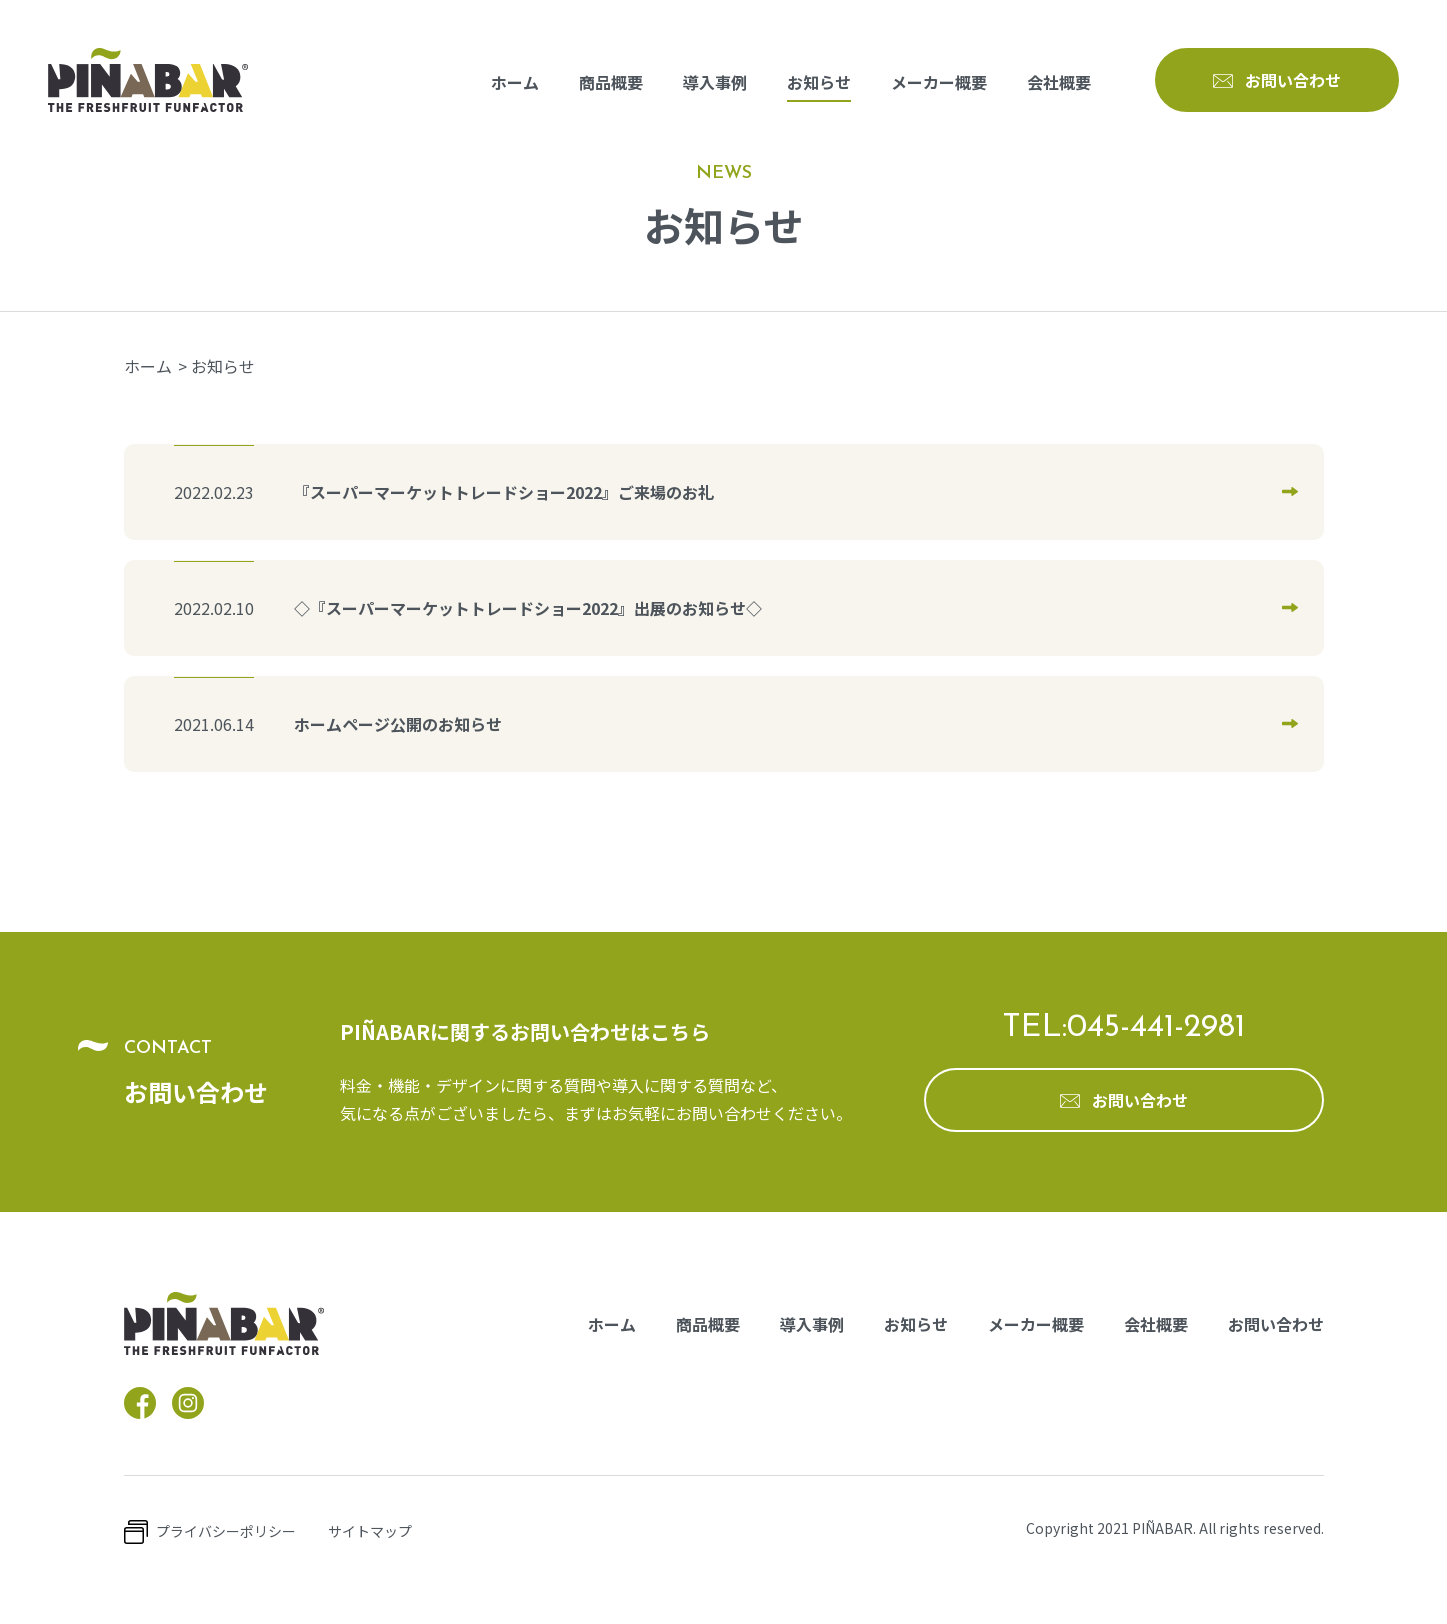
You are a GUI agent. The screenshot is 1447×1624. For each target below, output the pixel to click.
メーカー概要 (939, 82)
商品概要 (611, 82)
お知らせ (819, 82)
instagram (188, 1403)
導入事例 (715, 82)
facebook (140, 1403)
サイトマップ (370, 1531)
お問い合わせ (1276, 1324)
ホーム (515, 82)
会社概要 (1059, 82)
